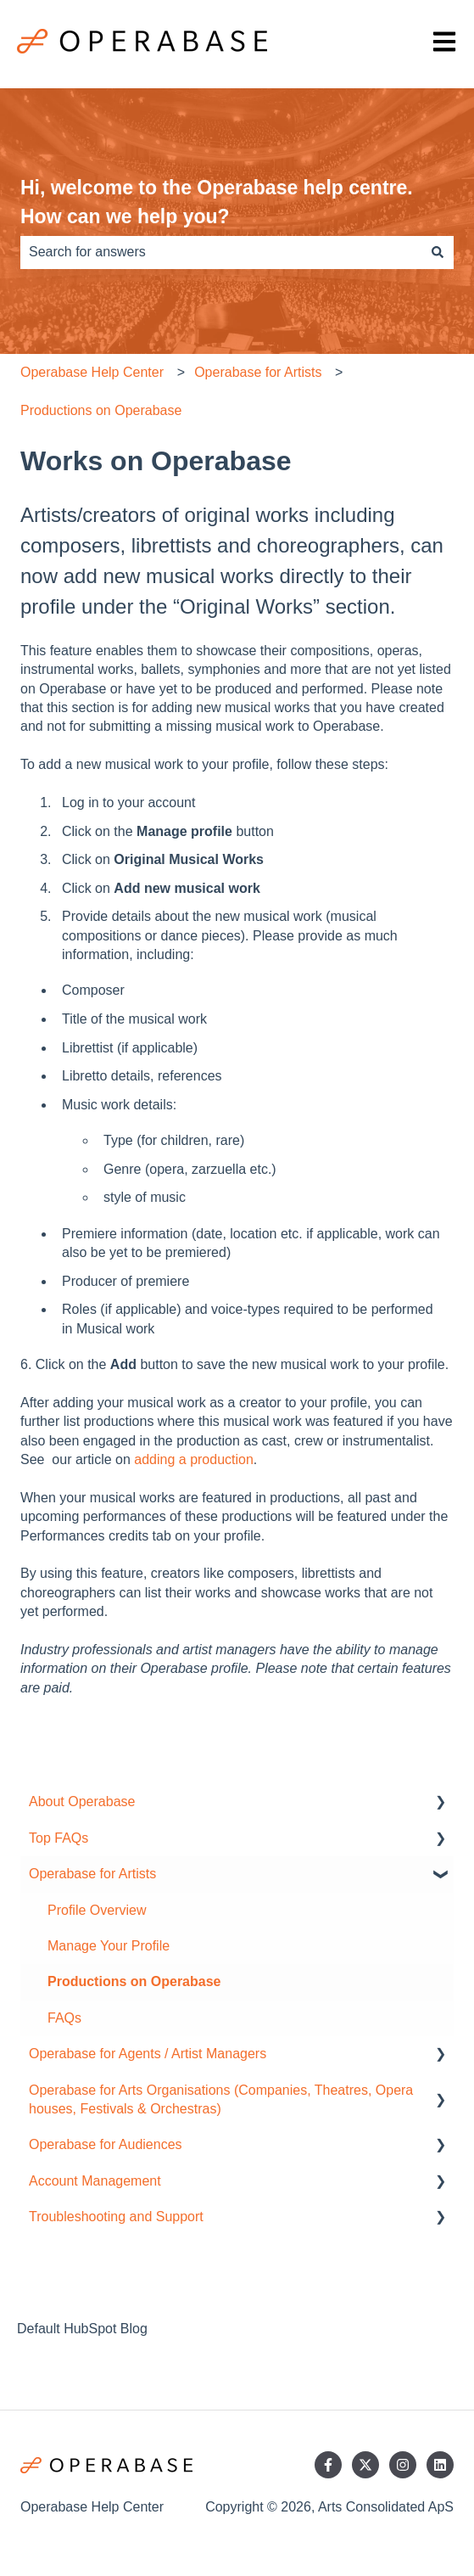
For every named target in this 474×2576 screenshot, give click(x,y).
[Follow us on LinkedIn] (440, 2464)
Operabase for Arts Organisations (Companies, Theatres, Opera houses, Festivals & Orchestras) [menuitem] (221, 2099)
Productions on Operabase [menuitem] (133, 1981)
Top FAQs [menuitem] (58, 1838)
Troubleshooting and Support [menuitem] (116, 2216)
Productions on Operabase (100, 410)
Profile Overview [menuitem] (96, 1910)
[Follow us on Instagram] (402, 2464)
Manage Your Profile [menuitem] (108, 1946)
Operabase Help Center (92, 372)
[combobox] (220, 252)
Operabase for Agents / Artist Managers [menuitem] (147, 2053)
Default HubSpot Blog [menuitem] (82, 2328)
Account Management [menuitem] (95, 2181)
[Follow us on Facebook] (328, 2464)
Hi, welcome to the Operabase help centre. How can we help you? (216, 202)
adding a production (194, 1459)
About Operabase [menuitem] (82, 1801)
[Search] (437, 252)
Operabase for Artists (257, 372)
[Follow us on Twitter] (365, 2464)
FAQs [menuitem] (64, 2018)
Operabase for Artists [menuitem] (92, 1873)
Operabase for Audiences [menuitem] (105, 2144)
